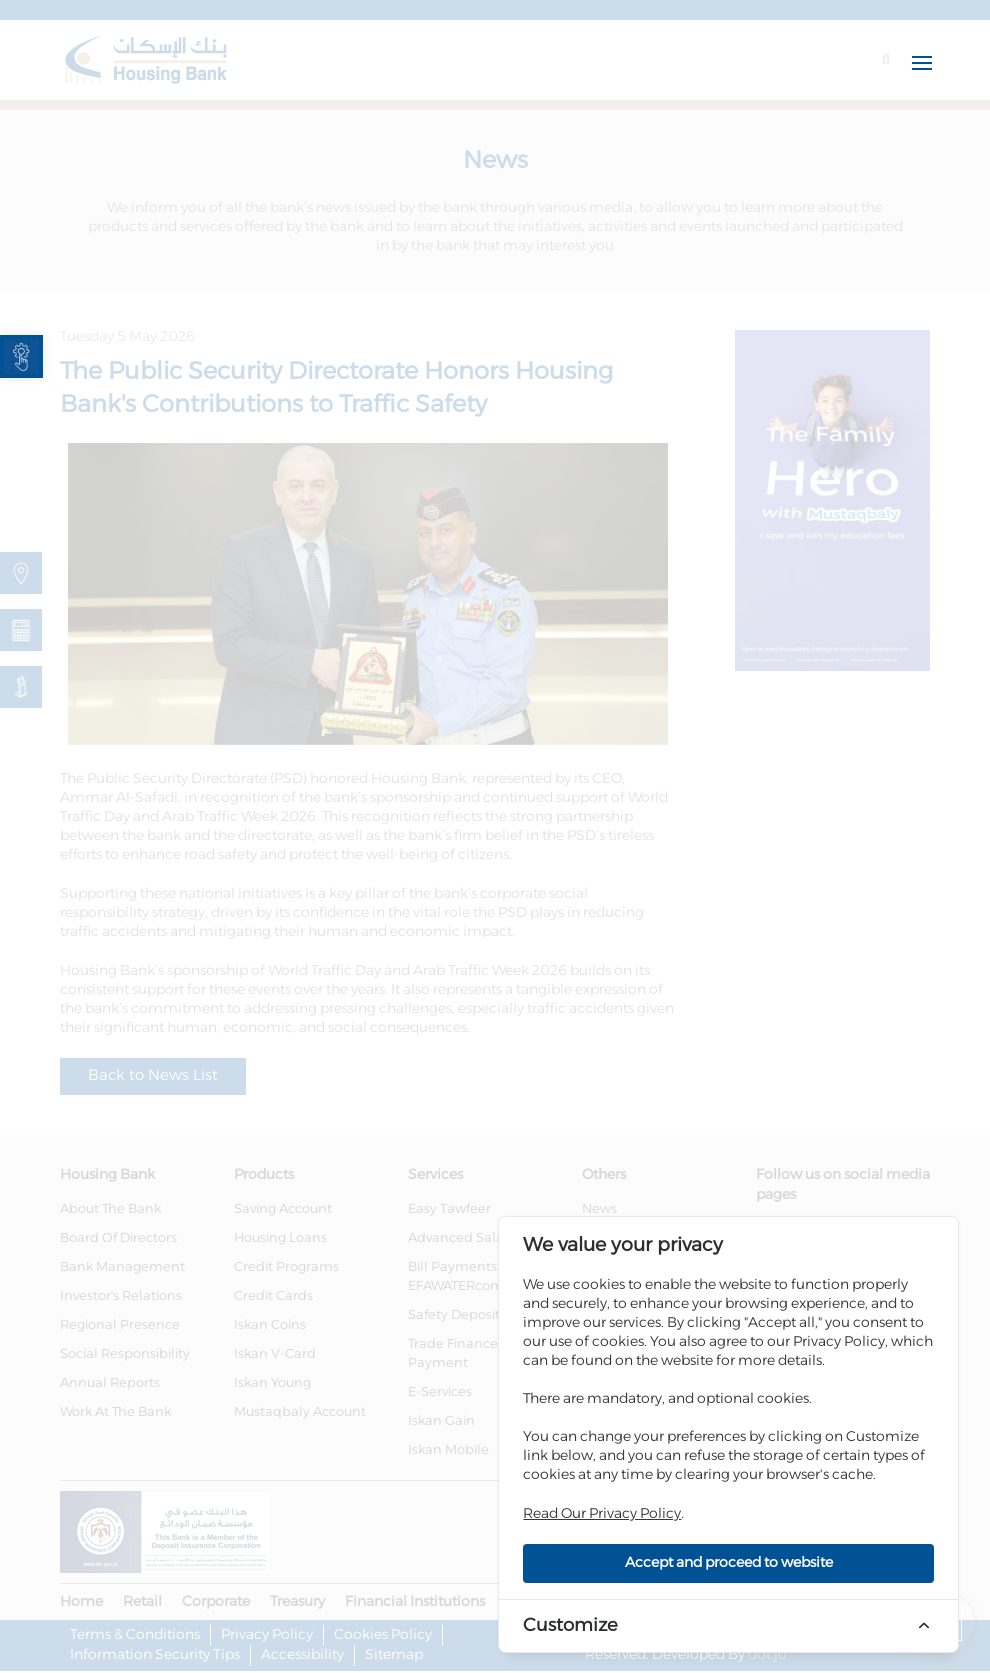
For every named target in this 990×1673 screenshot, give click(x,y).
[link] (21, 356)
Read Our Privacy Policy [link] (602, 1514)
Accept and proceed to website (729, 1563)
